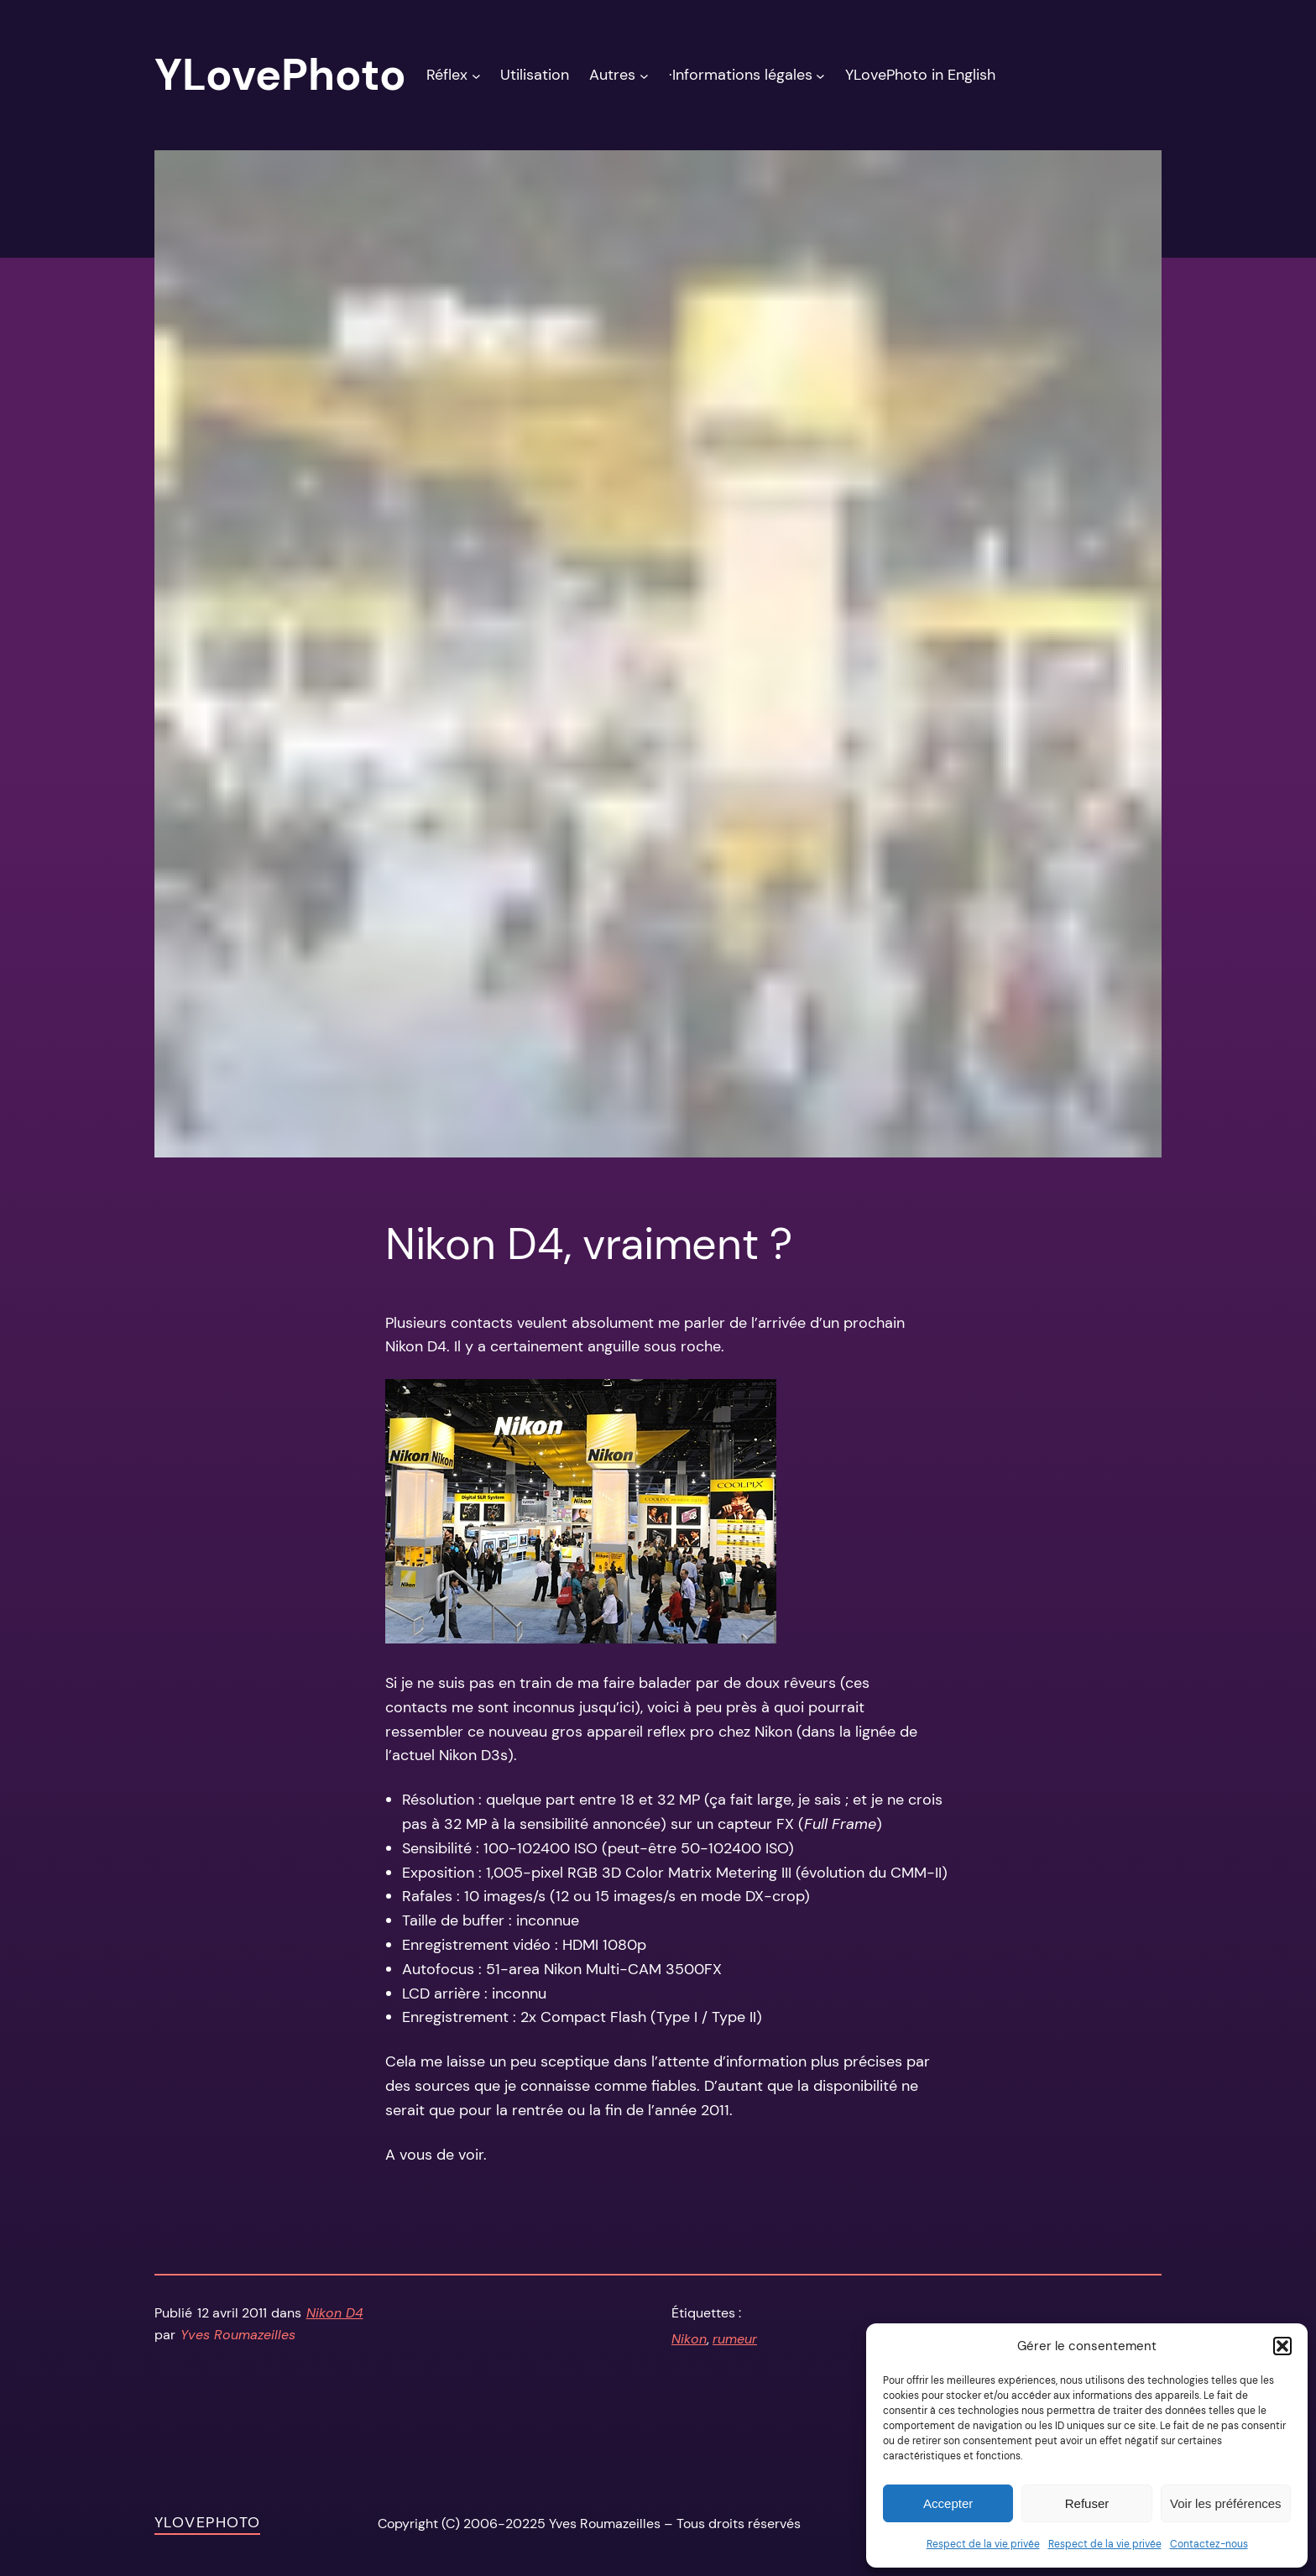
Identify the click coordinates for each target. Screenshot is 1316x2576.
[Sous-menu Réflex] (476, 75)
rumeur (735, 2339)
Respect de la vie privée (983, 2544)
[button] (1282, 2346)
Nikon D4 (334, 2313)
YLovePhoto (207, 2522)
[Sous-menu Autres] (644, 75)
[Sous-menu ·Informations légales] (820, 75)
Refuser (1087, 2503)
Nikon (689, 2339)
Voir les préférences (1226, 2503)
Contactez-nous (1209, 2544)
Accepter (948, 2503)
